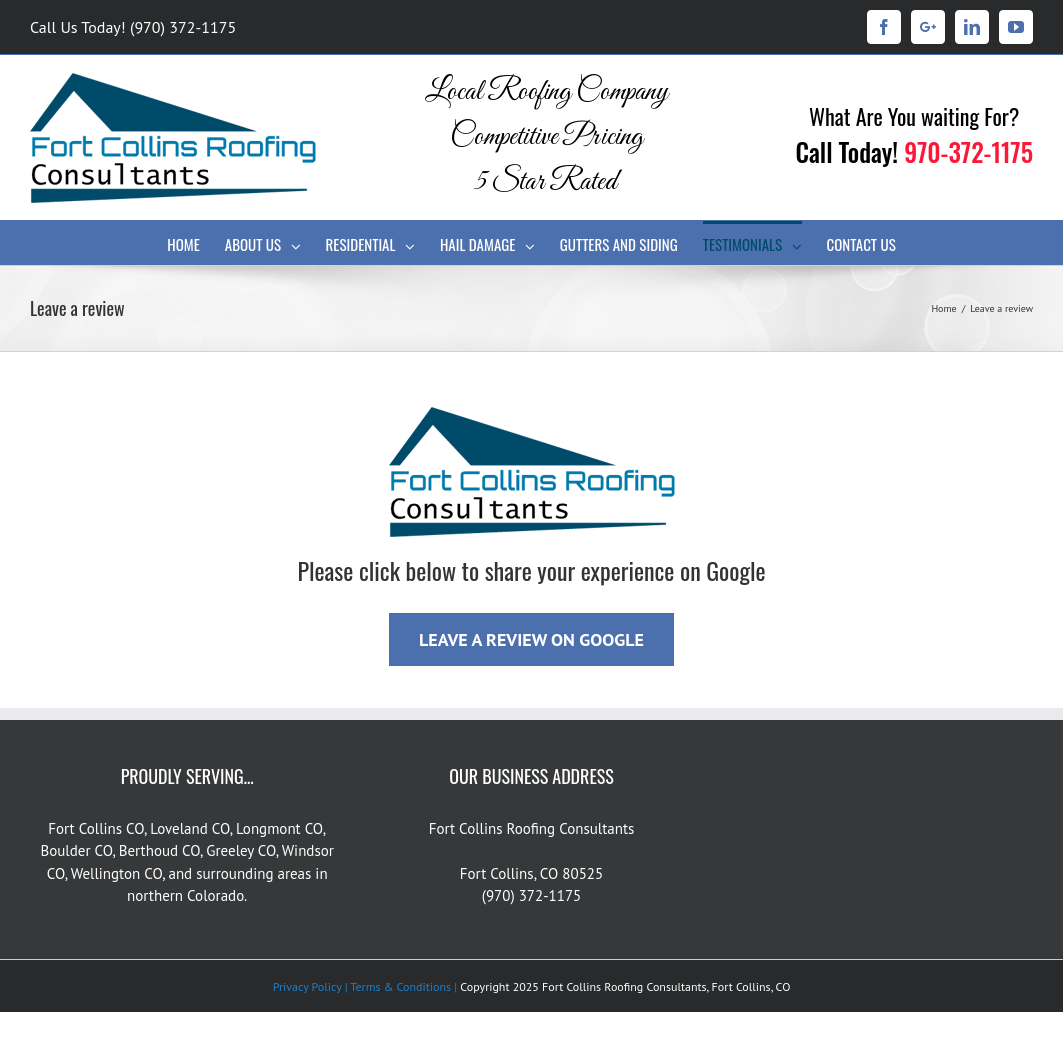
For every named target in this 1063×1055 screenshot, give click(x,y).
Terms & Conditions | (403, 986)
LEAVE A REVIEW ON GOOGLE (531, 639)
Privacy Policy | (310, 986)
